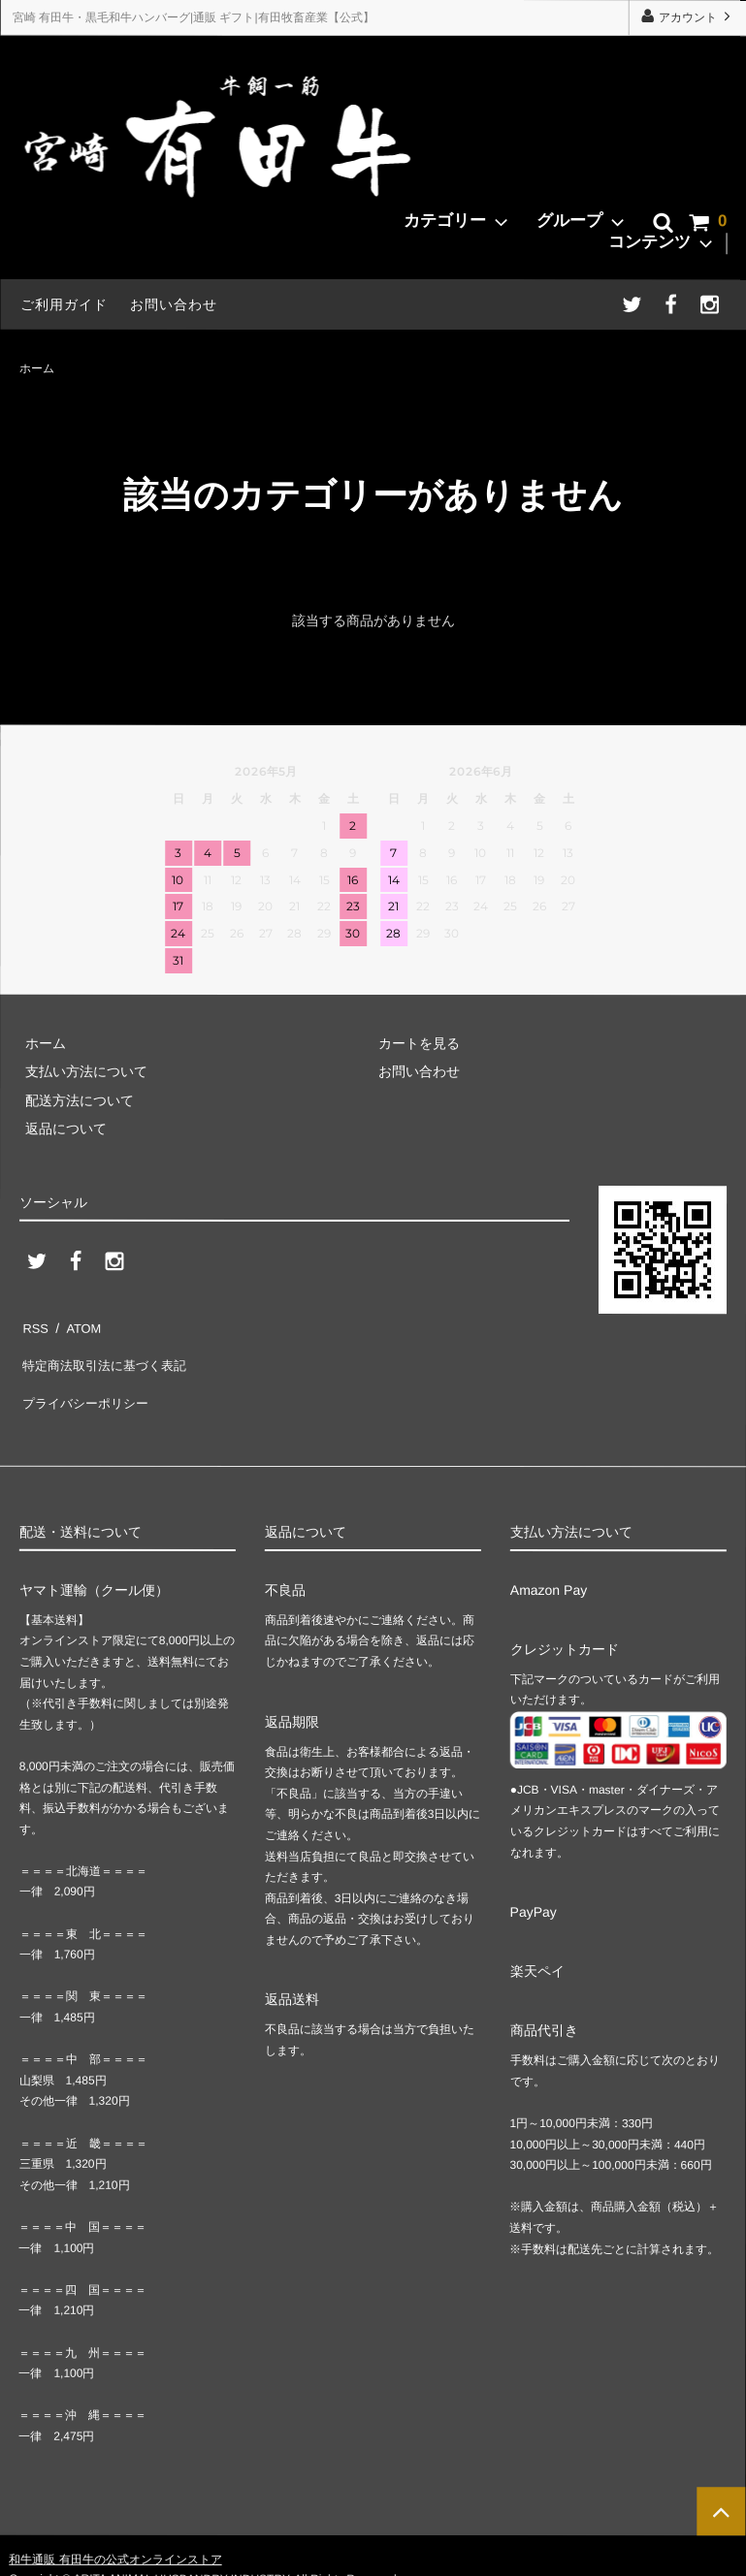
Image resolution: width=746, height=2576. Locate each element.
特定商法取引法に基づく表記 (107, 1352)
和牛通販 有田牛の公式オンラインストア (115, 2531)
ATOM (77, 1323)
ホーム (36, 367)
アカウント (687, 17)
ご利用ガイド (64, 304)
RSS (33, 1323)
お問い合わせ (173, 304)
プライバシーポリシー (87, 1380)
